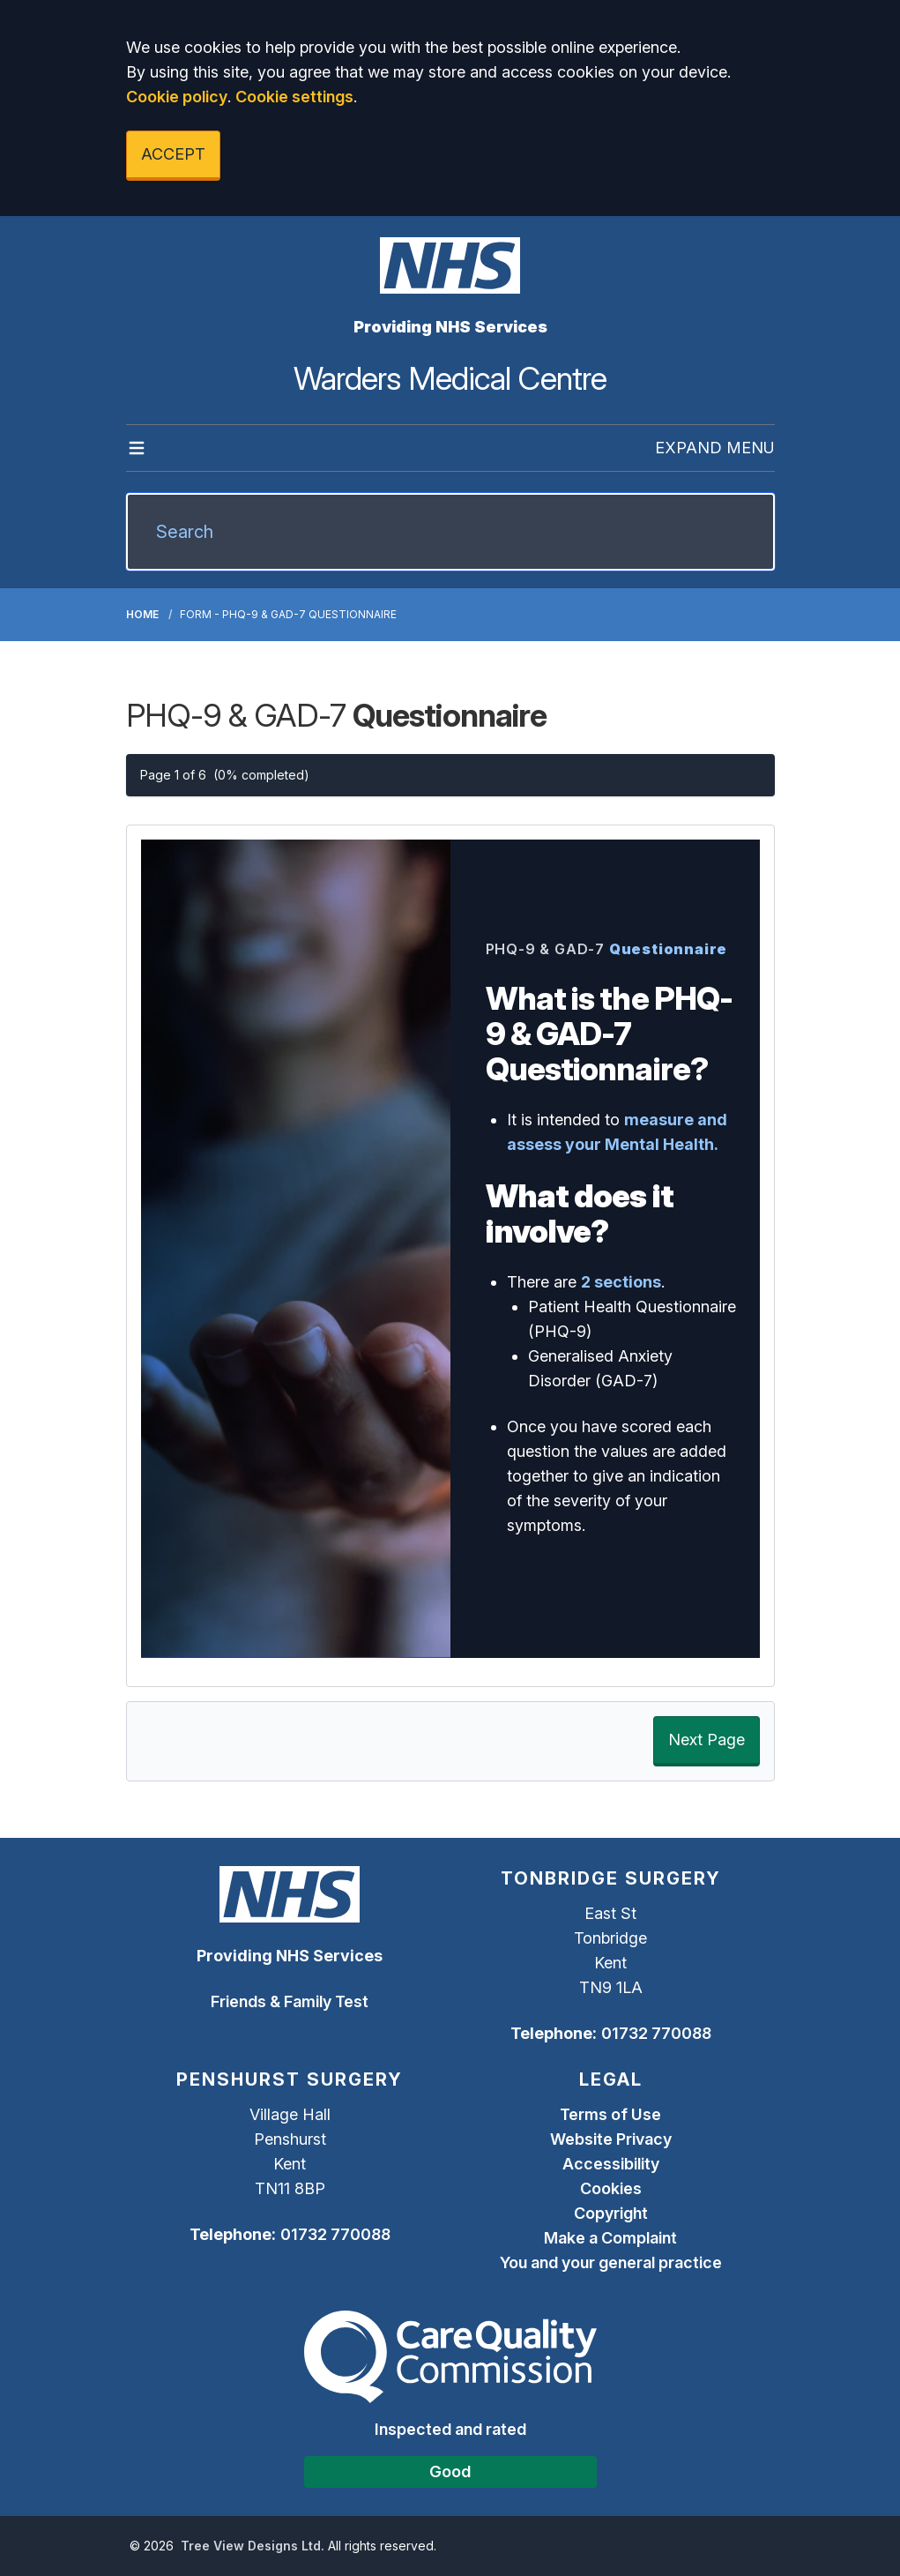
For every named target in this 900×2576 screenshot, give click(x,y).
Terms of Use (610, 2114)
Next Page (706, 1739)
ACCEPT (173, 154)
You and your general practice (611, 2262)
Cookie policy (176, 96)
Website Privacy (611, 2139)
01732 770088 (656, 2033)
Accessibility (610, 2163)
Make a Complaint (610, 2238)
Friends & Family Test (289, 2001)
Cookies (611, 2188)
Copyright (611, 2213)
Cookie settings (294, 96)
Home (142, 614)
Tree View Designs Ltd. (252, 2545)
